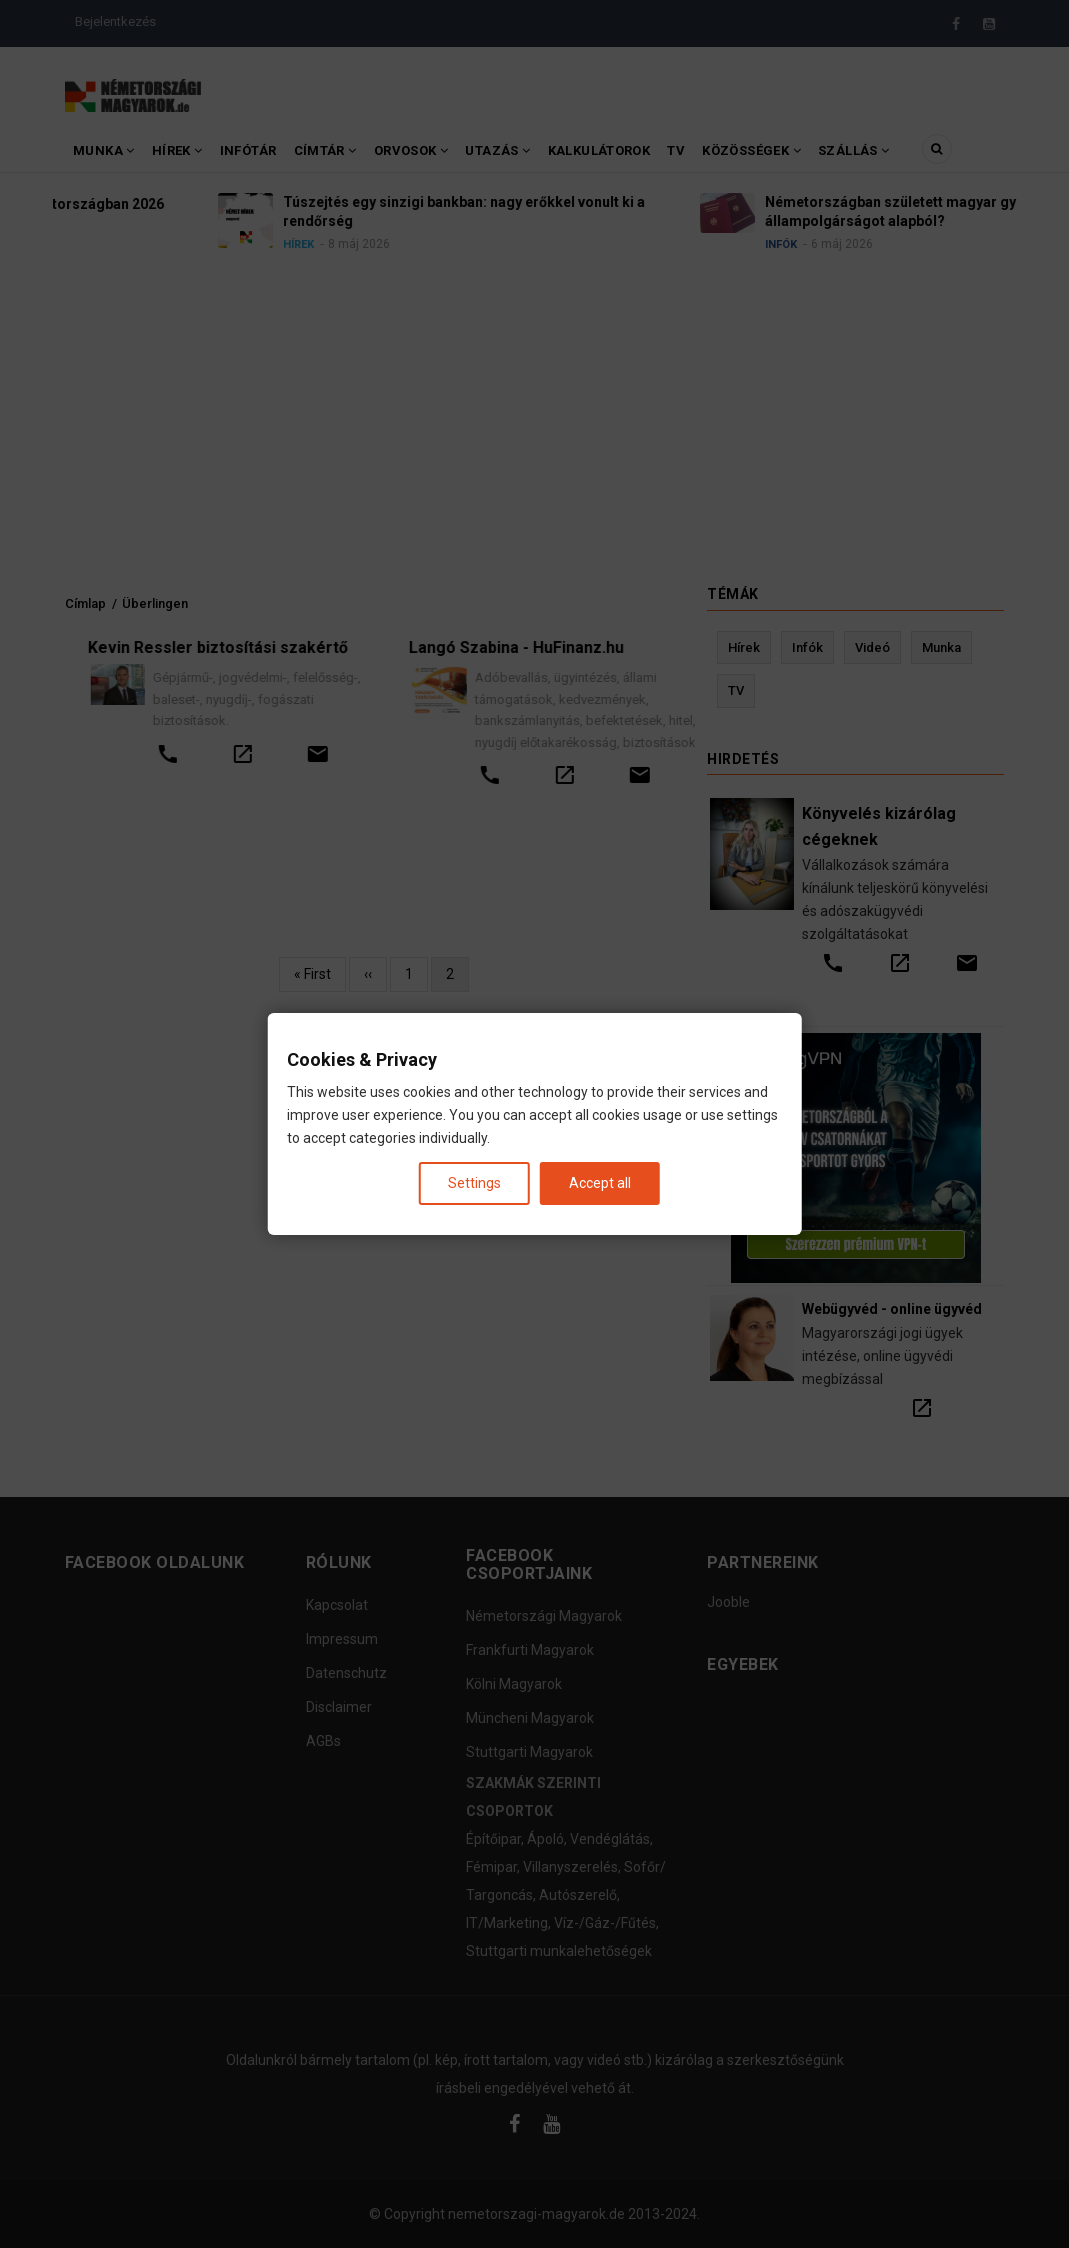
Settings (474, 1183)
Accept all (600, 1183)
